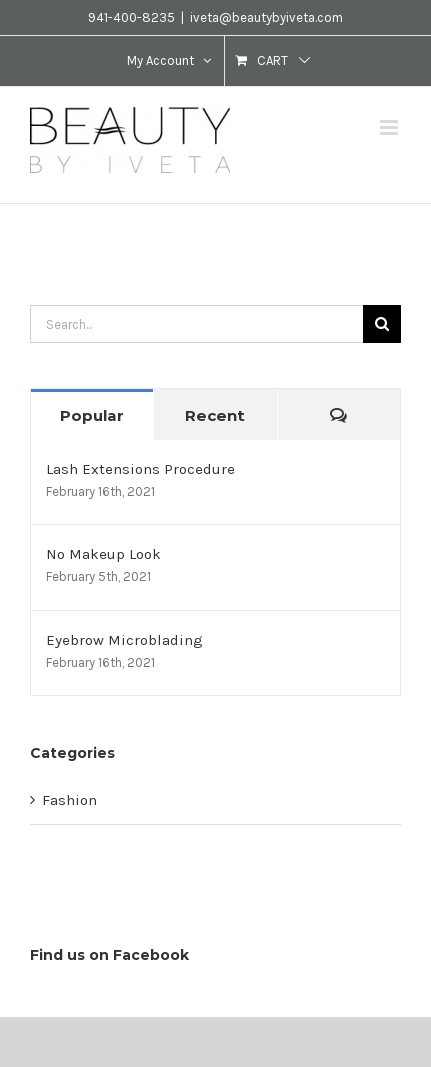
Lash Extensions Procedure (140, 469)
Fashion (69, 800)
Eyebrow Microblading (124, 640)
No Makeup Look (103, 554)
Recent (215, 415)
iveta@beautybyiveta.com (266, 17)
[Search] (382, 324)
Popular (92, 415)
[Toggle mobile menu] (390, 127)
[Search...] (196, 324)
